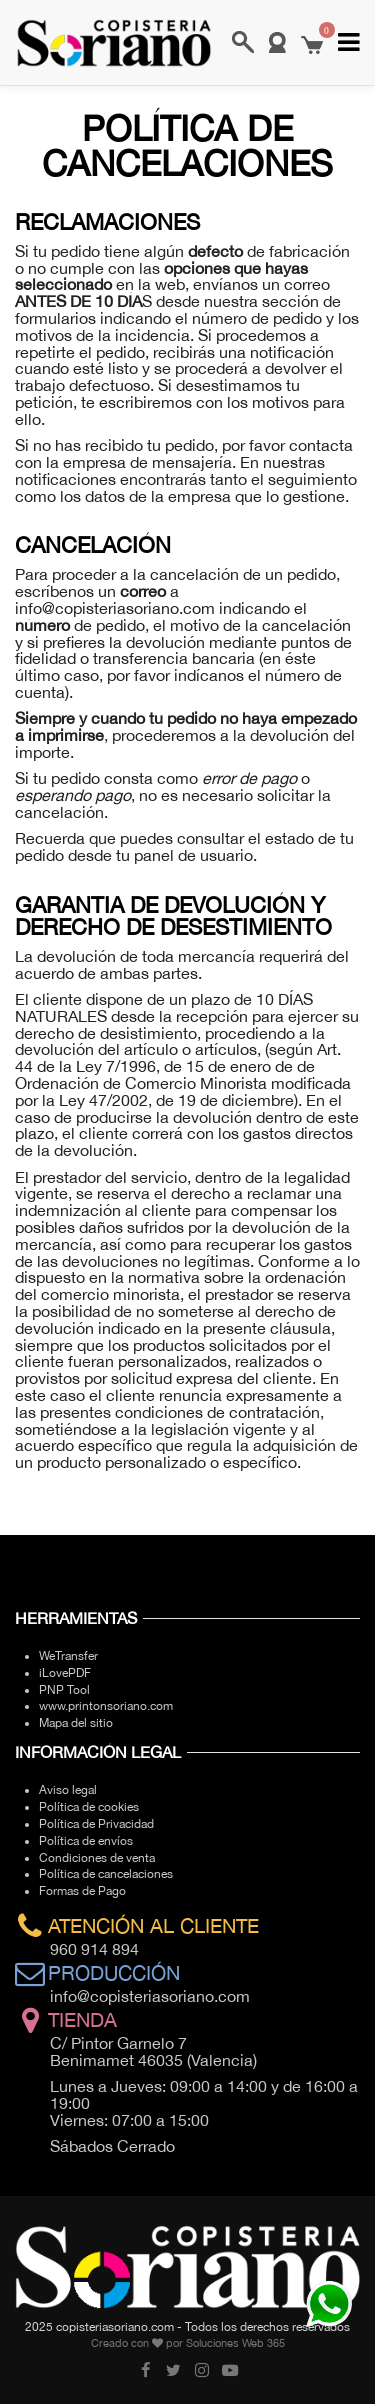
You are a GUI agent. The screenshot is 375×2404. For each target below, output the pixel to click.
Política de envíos (86, 1841)
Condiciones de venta (97, 1858)
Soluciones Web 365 (235, 2343)
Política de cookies (89, 1807)
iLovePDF (65, 1673)
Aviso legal (68, 1790)
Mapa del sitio (76, 1723)
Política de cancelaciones (106, 1874)
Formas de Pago (82, 1891)
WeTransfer (68, 1656)
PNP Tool (64, 1690)
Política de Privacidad (96, 1824)
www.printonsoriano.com (106, 1706)
